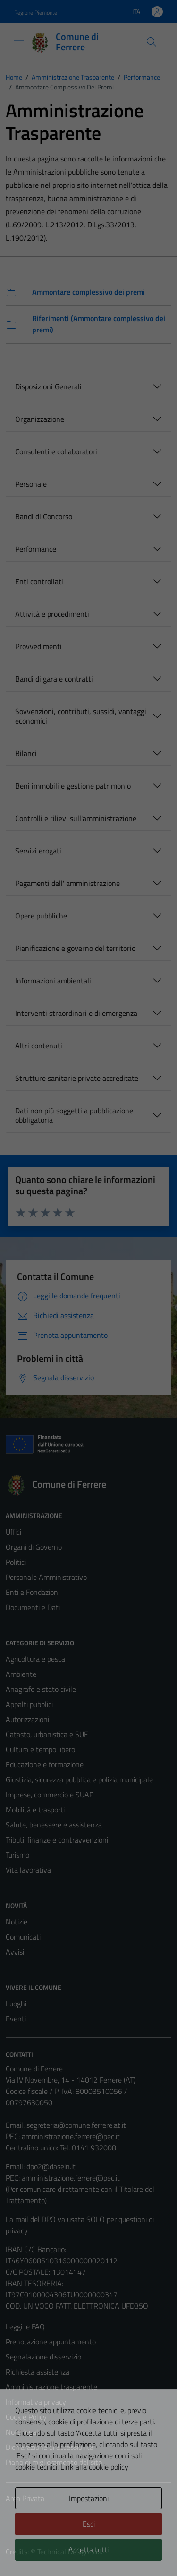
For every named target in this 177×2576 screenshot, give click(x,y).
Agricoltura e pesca (35, 1659)
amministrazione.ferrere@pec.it (71, 2136)
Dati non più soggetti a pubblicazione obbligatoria (74, 1115)
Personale (31, 484)
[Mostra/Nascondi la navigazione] (19, 41)
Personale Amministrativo (46, 1577)
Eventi (16, 2018)
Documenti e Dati (33, 1607)
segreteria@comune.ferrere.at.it (76, 2125)
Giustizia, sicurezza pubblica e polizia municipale (79, 1779)
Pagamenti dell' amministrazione (67, 883)
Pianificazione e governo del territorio (75, 948)
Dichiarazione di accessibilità (49, 2447)
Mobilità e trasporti (35, 1809)
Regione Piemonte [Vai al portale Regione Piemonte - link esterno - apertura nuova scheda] (35, 12)
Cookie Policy (26, 2417)
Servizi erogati (38, 850)
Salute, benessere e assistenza (54, 1824)
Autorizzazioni (27, 1719)
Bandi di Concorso (43, 516)
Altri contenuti (38, 1045)
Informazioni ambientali (53, 980)
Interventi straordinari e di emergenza (76, 1013)
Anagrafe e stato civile (41, 1689)
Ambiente (21, 1674)
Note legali (23, 2432)
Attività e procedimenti (52, 614)
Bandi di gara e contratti (54, 678)
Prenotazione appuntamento (51, 2341)
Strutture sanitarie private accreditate (76, 1078)
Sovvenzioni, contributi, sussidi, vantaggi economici (80, 716)
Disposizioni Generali (48, 386)
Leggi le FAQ (25, 2326)
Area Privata (25, 2498)
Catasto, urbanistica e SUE (47, 1734)
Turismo (17, 1854)
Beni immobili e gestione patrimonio (73, 785)
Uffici (13, 1532)
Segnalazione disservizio (43, 2356)
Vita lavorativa (28, 1870)
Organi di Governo (34, 1547)
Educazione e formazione (45, 1764)
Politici (16, 1562)
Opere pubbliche (41, 915)
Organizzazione (39, 419)
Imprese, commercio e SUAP (49, 1794)
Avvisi (15, 1951)
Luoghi (16, 2003)
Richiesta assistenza (37, 2371)
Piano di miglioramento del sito (54, 2462)
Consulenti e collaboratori (56, 451)
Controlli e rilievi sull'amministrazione (75, 818)
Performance (35, 549)
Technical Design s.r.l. (69, 2551)
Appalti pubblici (29, 1704)
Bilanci (26, 753)
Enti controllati (39, 581)
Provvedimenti (38, 646)
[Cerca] (151, 42)
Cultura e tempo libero (40, 1749)
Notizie (16, 1921)
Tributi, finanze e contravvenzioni (57, 1839)
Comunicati (23, 1936)
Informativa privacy (36, 2401)
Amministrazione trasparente (51, 2386)
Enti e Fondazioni (32, 1592)
